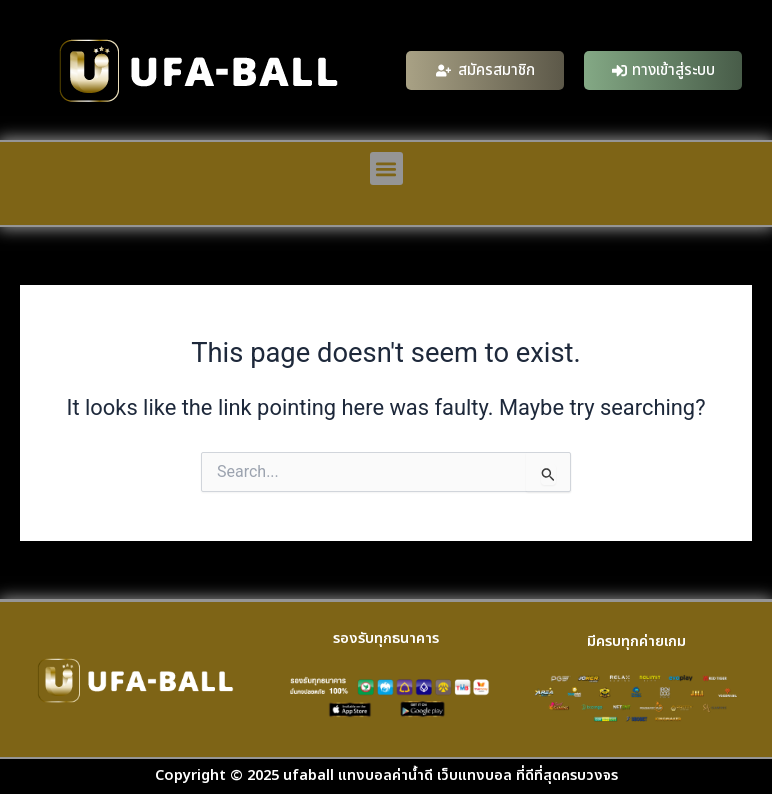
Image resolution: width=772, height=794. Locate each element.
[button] (386, 168)
